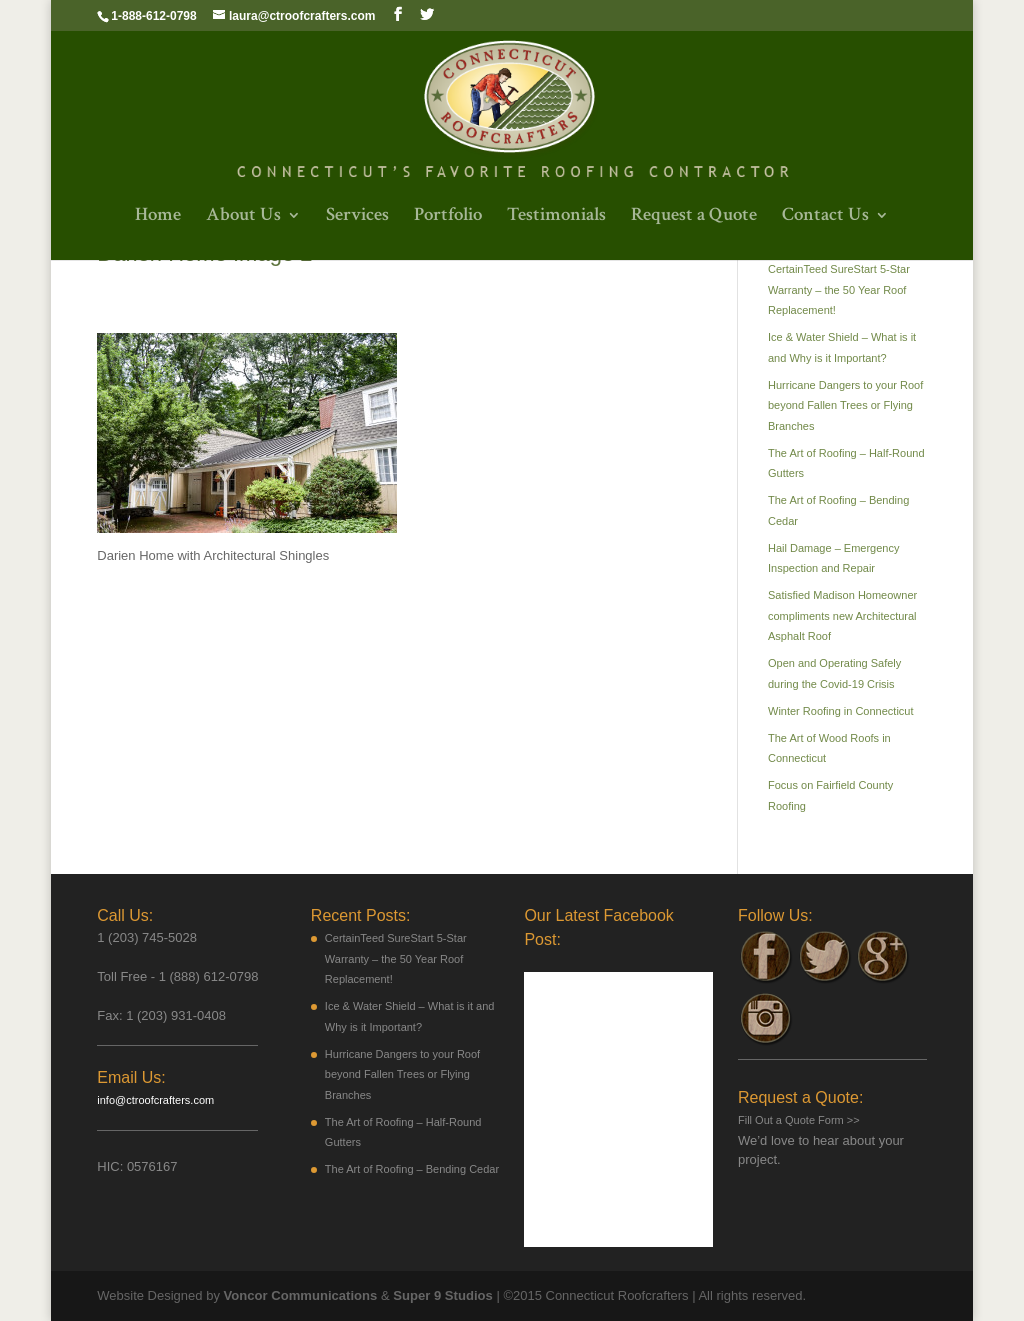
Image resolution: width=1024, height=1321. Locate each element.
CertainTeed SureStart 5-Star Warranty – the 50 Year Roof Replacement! (839, 289)
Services (357, 217)
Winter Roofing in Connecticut (841, 711)
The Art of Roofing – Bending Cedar (412, 1169)
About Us (243, 217)
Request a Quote (694, 217)
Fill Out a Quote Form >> (799, 1120)
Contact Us (825, 217)
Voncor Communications (300, 1295)
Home (158, 217)
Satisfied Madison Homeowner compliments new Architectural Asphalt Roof (842, 615)
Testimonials (556, 217)
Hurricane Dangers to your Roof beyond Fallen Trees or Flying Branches (845, 405)
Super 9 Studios (441, 1295)
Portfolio (448, 217)
